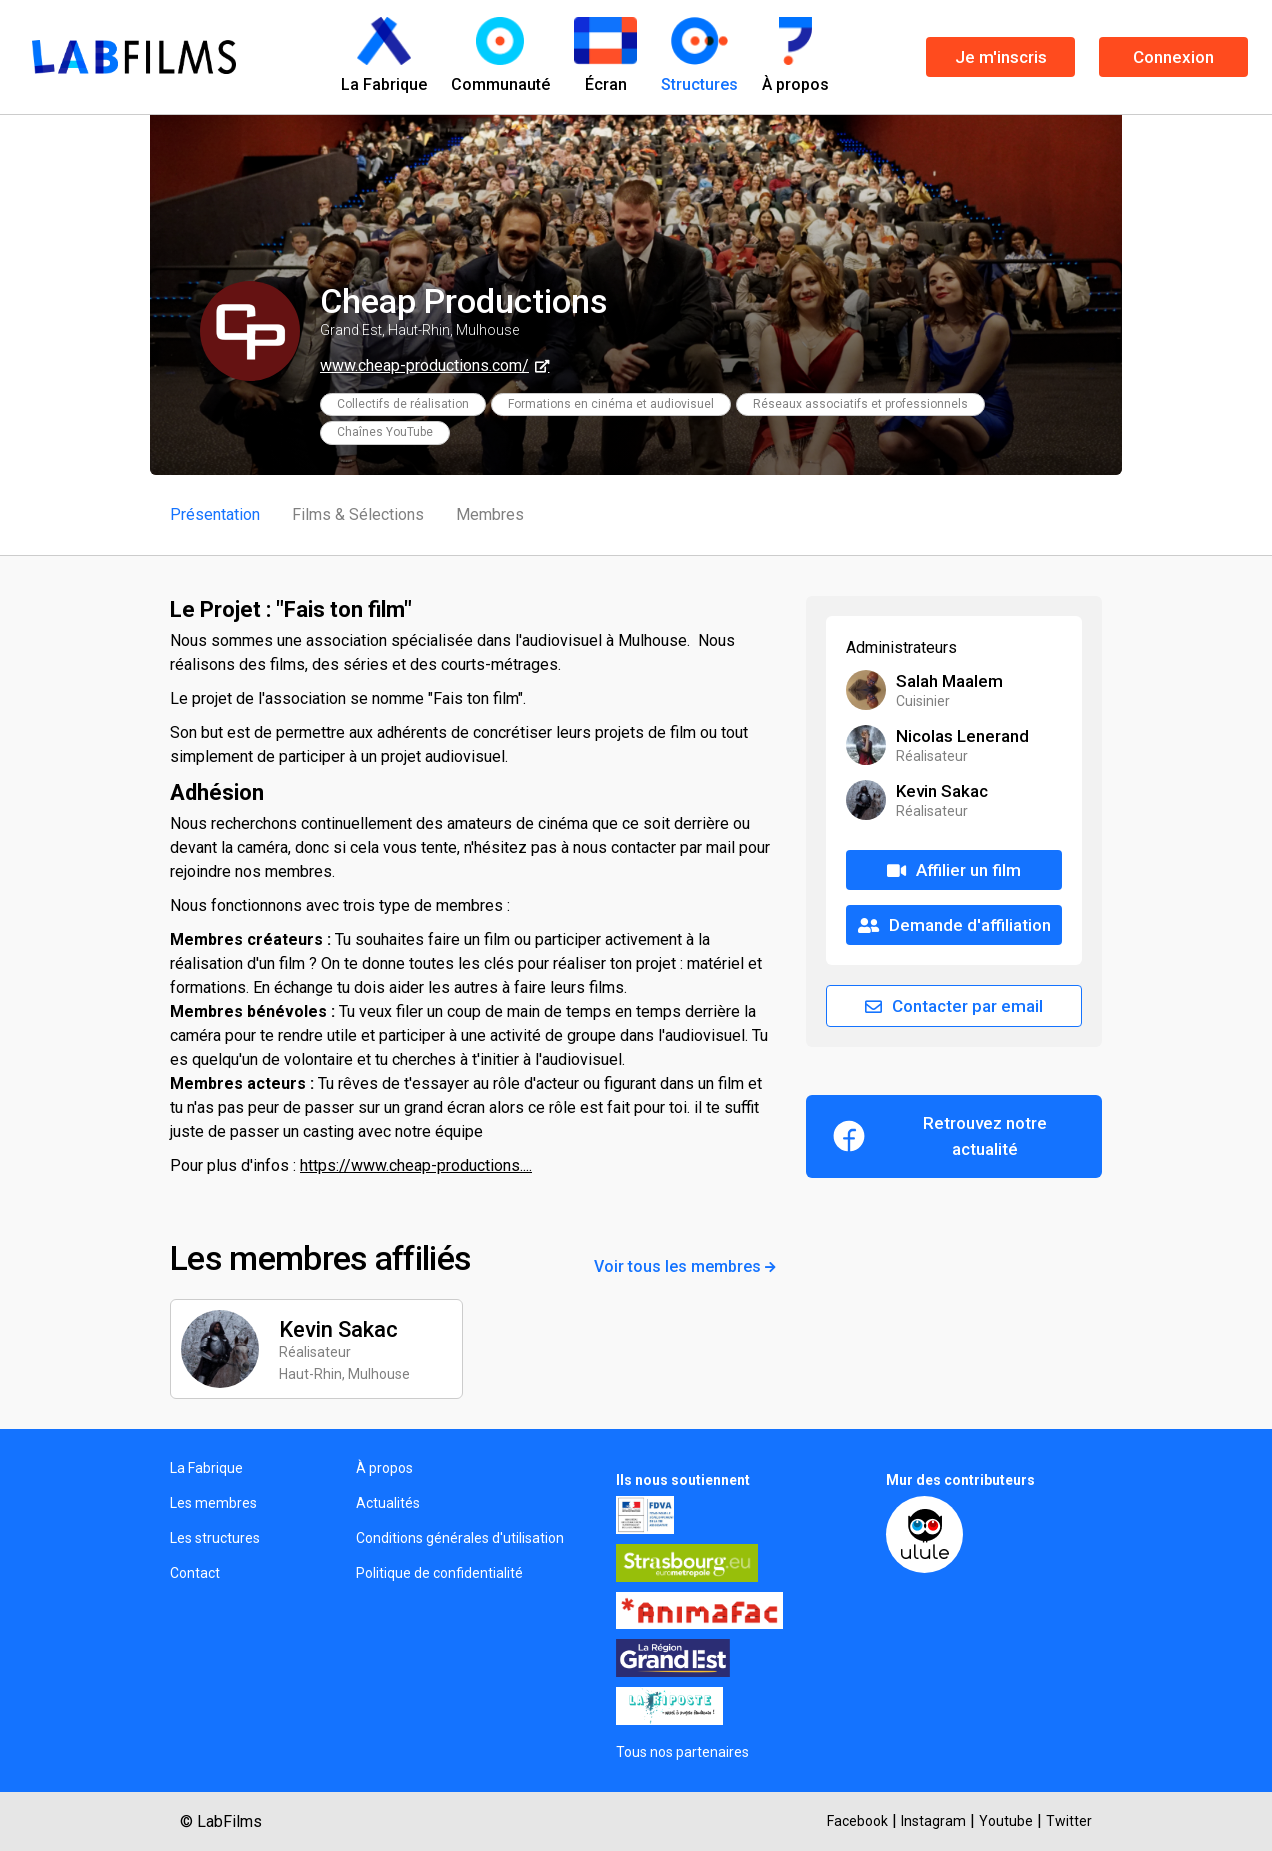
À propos (384, 1468)
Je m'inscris (1001, 57)
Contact (195, 1573)
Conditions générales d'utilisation (460, 1538)
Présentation (215, 514)
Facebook (857, 1821)
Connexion (1173, 57)
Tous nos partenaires (682, 1752)
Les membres (213, 1503)
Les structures (215, 1538)
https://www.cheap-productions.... (416, 1165)
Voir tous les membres (685, 1266)
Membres (490, 514)
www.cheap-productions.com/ (424, 365)
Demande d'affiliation (954, 925)
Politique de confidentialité (439, 1573)
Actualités (388, 1503)
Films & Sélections (358, 514)
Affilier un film (954, 870)
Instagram (933, 1821)
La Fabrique (206, 1468)
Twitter (1069, 1821)
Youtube (1006, 1821)
